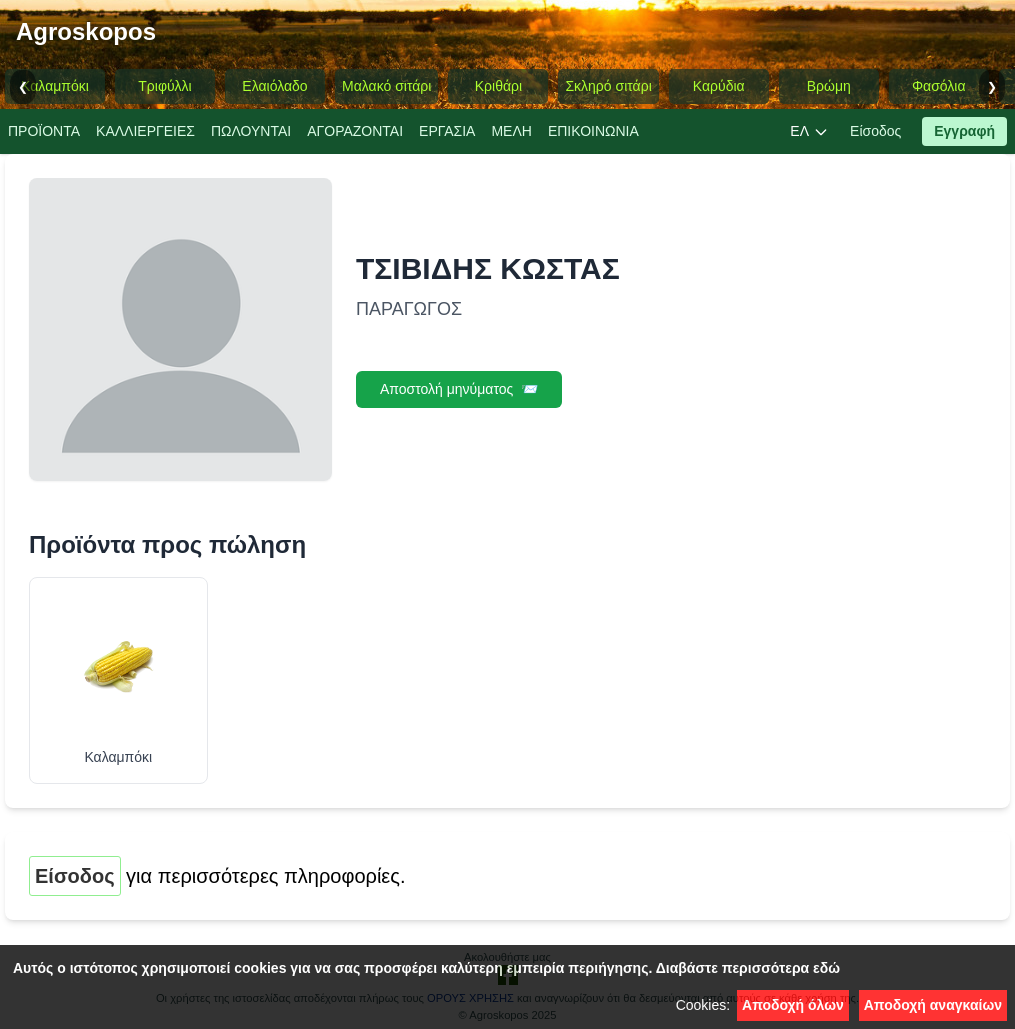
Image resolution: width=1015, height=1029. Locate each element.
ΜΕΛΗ (511, 131)
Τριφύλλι (164, 86)
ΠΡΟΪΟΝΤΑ (44, 131)
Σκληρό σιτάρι (608, 86)
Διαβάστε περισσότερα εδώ (748, 968)
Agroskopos (86, 31)
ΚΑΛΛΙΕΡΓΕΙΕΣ (145, 131)
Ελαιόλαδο (274, 86)
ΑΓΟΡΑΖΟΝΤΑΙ (355, 131)
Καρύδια (719, 86)
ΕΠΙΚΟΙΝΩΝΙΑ (593, 131)
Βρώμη (829, 86)
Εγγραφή (964, 131)
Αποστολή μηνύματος (459, 389)
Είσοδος (875, 131)
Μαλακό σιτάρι (386, 86)
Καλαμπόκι (55, 86)
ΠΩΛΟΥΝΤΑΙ (251, 131)
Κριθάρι (498, 86)
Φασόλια (939, 86)
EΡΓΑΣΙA (447, 131)
